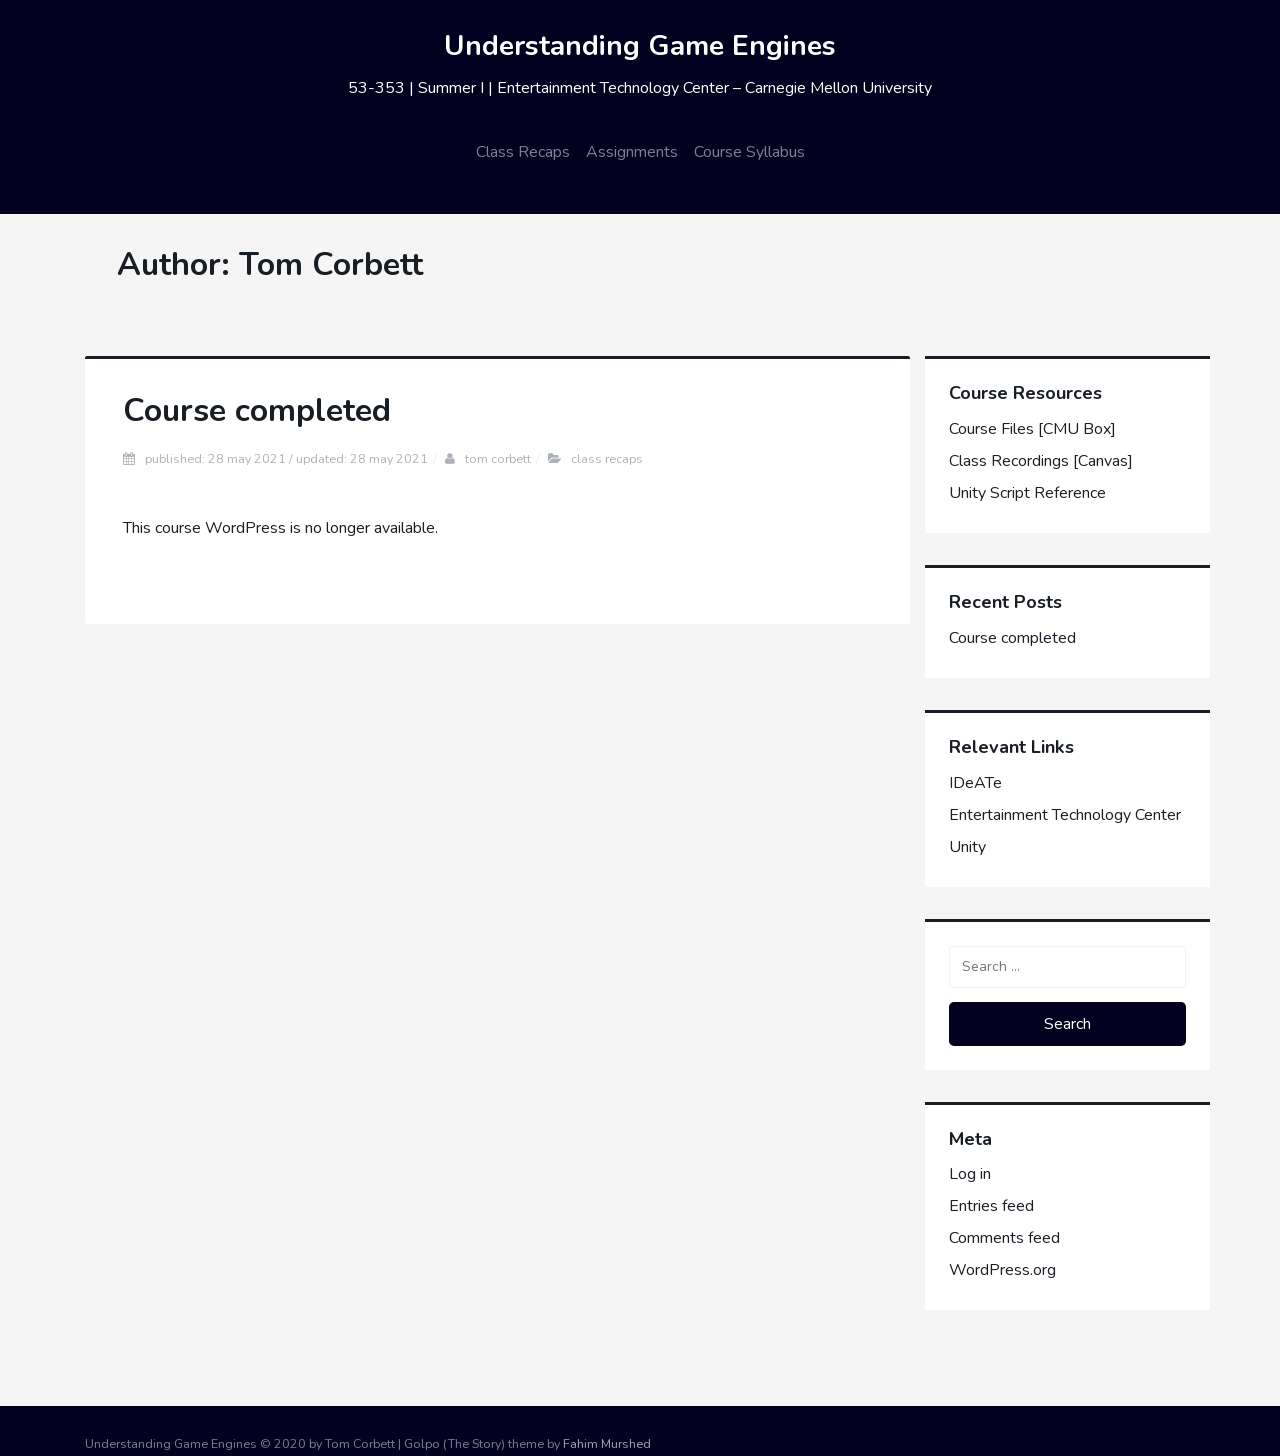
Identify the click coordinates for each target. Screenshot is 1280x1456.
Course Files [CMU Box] (1032, 429)
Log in (970, 1174)
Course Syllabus (749, 152)
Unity (967, 847)
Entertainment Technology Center (1065, 815)
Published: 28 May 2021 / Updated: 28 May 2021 (286, 458)
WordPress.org (1002, 1270)
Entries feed (991, 1206)
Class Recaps (523, 152)
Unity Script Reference (1027, 493)
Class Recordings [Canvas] (1041, 461)
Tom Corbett (498, 458)
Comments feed (1004, 1238)
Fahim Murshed (607, 1443)
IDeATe (975, 783)
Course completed (257, 410)
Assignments (632, 152)
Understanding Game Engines (640, 46)
